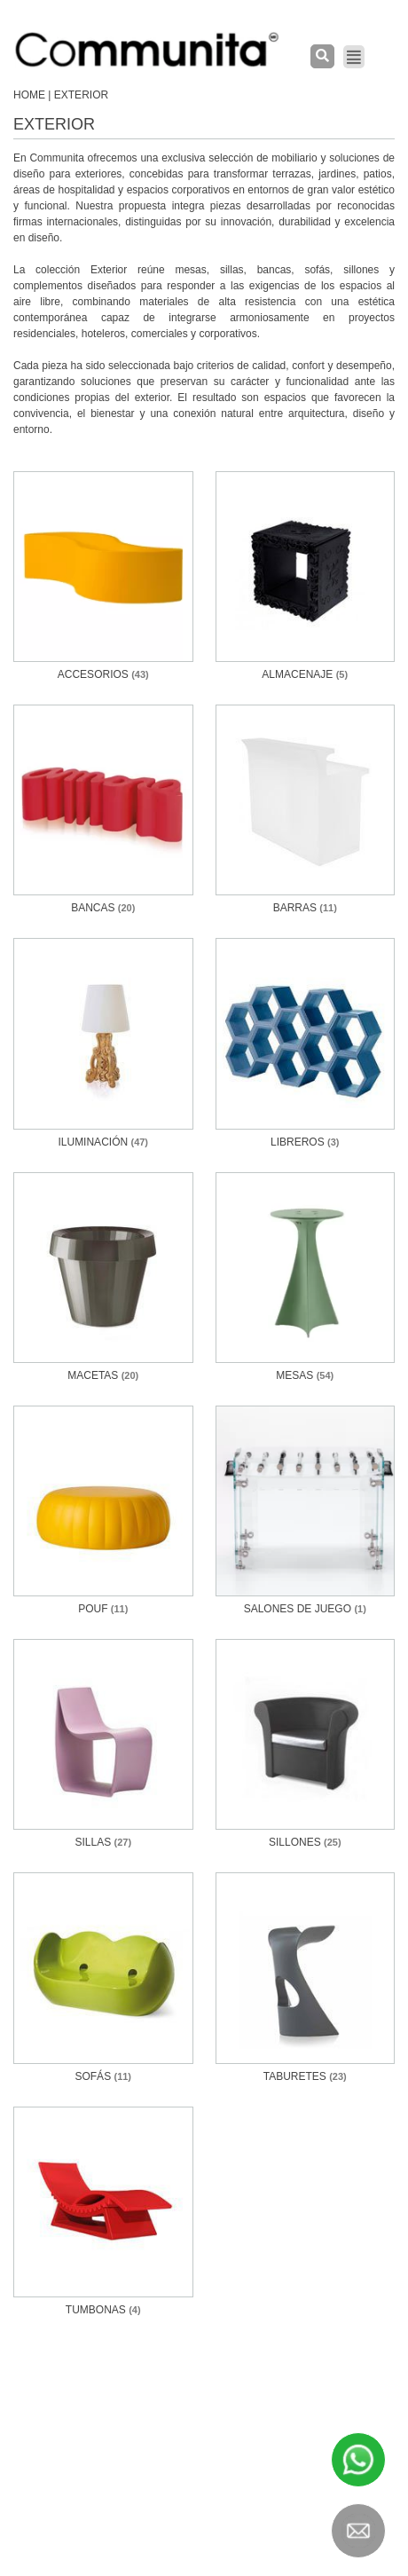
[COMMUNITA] (147, 49)
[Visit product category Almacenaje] (306, 576)
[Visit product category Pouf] (103, 1511)
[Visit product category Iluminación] (103, 1043)
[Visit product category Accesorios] (103, 576)
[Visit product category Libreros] (306, 1043)
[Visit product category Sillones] (306, 1744)
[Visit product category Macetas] (103, 1277)
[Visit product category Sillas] (103, 1744)
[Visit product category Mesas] (306, 1277)
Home (29, 95)
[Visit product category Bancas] (103, 810)
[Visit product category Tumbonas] (103, 2212)
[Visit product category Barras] (306, 810)
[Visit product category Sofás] (103, 1978)
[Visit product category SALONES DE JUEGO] (306, 1511)
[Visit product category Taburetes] (306, 1978)
